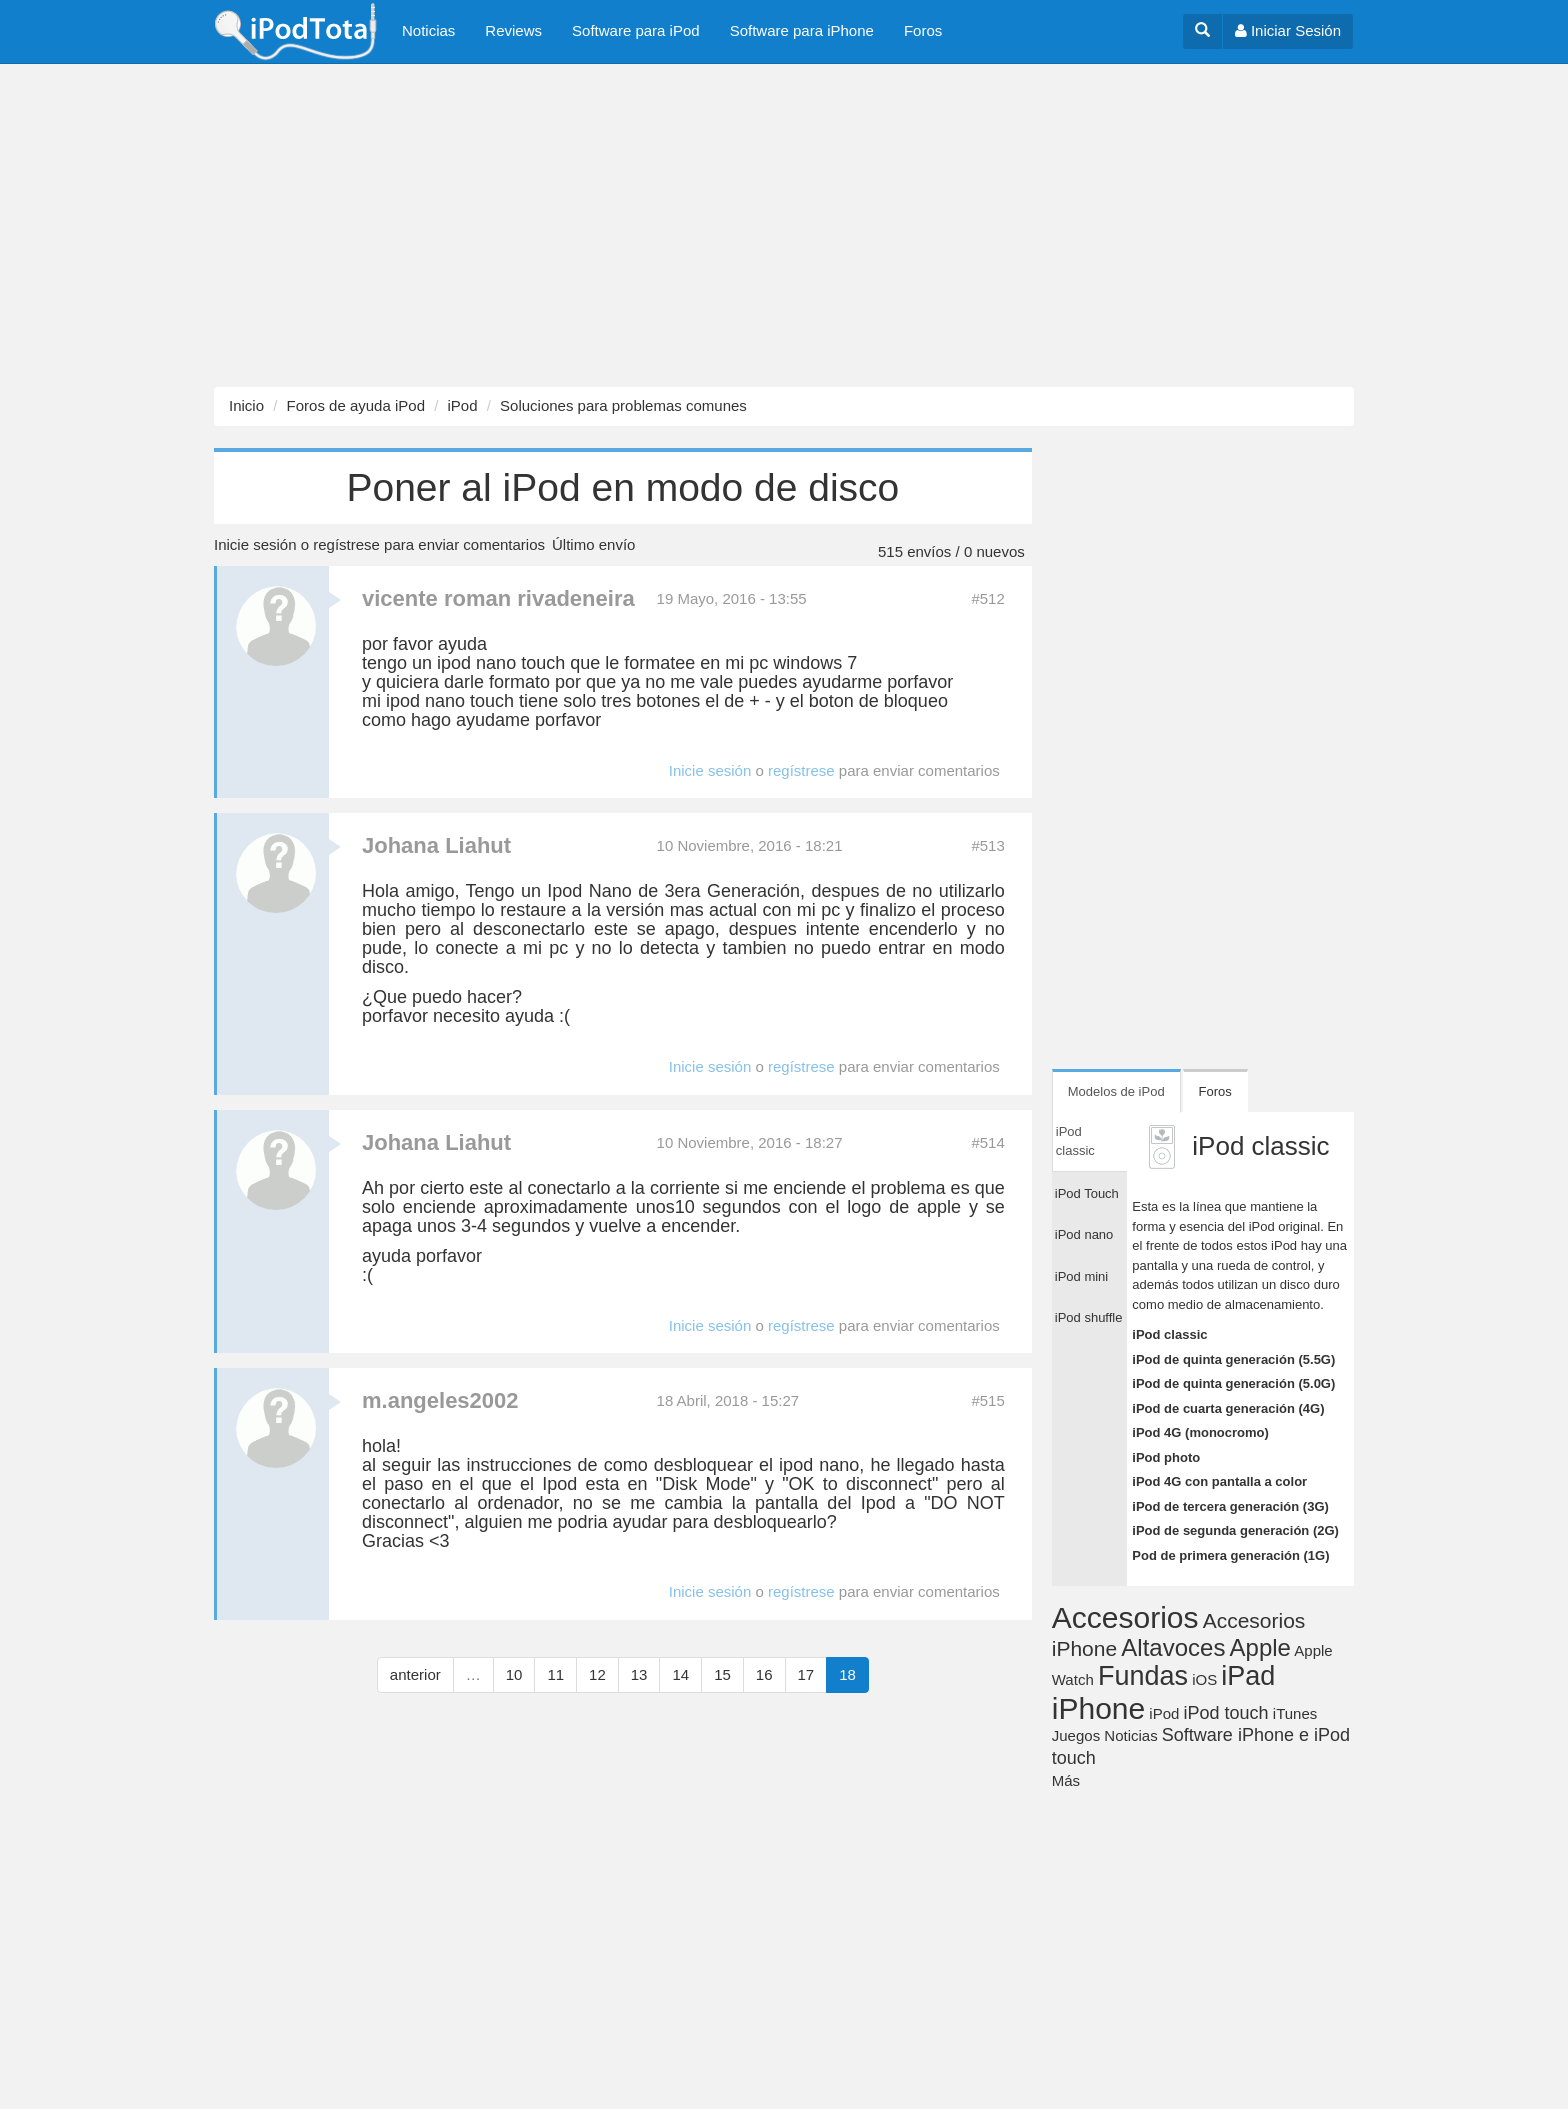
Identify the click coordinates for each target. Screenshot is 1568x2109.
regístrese (346, 544)
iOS (1204, 1679)
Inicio (246, 405)
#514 (987, 1142)
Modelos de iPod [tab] (1116, 1091)
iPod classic (1169, 1334)
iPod (462, 405)
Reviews (513, 30)
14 (680, 1674)
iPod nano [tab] (1084, 1234)
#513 (987, 845)
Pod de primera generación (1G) (1230, 1555)
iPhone (1098, 1708)
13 (639, 1674)
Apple (1260, 1647)
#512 (987, 598)
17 (806, 1674)
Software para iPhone (802, 30)
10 (514, 1674)
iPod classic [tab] (1075, 1141)
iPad (1248, 1676)
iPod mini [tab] (1081, 1276)
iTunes (1295, 1713)
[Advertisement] (600, 226)
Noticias (428, 30)
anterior (415, 1674)
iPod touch (1226, 1713)
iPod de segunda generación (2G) (1235, 1530)
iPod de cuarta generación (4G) (1228, 1408)
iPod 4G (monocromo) (1200, 1432)
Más (1066, 1780)
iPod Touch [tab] (1087, 1193)
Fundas (1143, 1676)
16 (764, 1674)
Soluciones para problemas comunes (623, 405)
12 (597, 1674)
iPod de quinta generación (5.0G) (1233, 1383)
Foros (923, 30)
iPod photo (1166, 1457)
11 (555, 1674)
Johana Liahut (436, 845)
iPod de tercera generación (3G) (1230, 1506)
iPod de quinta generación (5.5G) (1233, 1359)
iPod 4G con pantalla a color (1219, 1481)
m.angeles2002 (440, 1400)
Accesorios (1125, 1617)
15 (722, 1674)
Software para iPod (636, 30)
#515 (987, 1400)
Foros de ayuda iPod (356, 405)
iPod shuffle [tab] (1089, 1317)
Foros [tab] (1215, 1091)
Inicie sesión (255, 544)
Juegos (1076, 1735)
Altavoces (1173, 1647)
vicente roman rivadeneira (498, 598)
